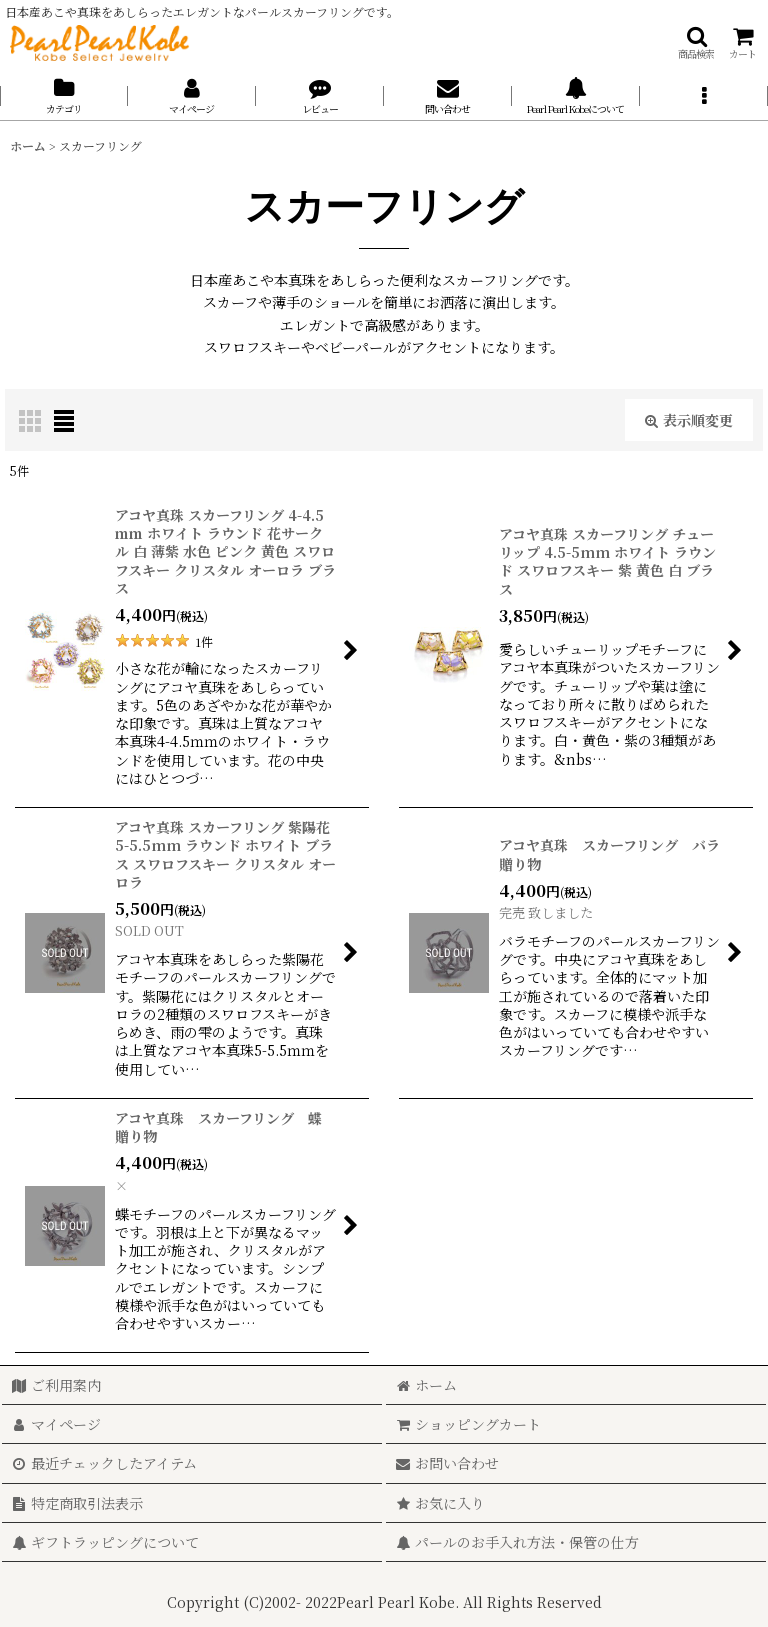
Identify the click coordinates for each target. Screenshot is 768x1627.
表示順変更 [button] (689, 420)
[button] (696, 42)
